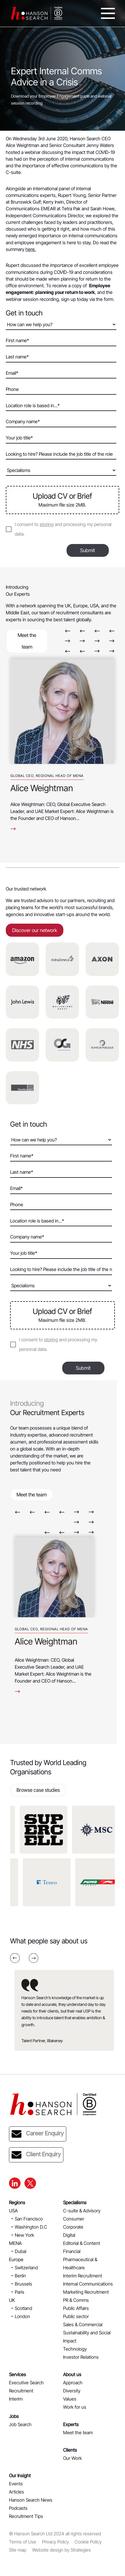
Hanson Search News (30, 2500)
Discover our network (34, 930)
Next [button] (67, 641)
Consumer (73, 2219)
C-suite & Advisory (81, 2211)
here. (30, 249)
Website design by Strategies (61, 2550)
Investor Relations (81, 2357)
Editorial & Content (81, 2243)
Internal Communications (88, 2284)
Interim (16, 2399)
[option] (62, 742)
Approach (72, 2382)
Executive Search (26, 2382)
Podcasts (18, 2508)
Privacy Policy (55, 2542)
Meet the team (27, 641)
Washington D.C (31, 2227)
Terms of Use (22, 2542)
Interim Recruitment (82, 2276)
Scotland (23, 2308)
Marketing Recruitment (86, 2292)
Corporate (73, 2227)
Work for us (74, 2407)
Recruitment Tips (26, 2516)
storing (47, 524)
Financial (71, 2251)
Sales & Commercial (82, 2324)
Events (16, 2484)
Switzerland (26, 2267)
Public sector (76, 2316)
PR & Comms (76, 2300)
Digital (69, 2235)
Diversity (71, 2391)
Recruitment (21, 2391)
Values (69, 2399)
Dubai (20, 2251)
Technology (75, 2349)
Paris (19, 2292)
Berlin (20, 2276)
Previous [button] (67, 631)
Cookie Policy (88, 2542)
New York (24, 2235)
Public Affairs (76, 2308)
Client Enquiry (36, 2155)
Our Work (72, 2458)
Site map (17, 2550)
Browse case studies (38, 1790)
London (22, 2316)
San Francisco (29, 2219)
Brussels (23, 2284)
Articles (16, 2492)
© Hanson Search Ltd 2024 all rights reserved (55, 2533)
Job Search (20, 2424)
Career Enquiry (38, 2134)
